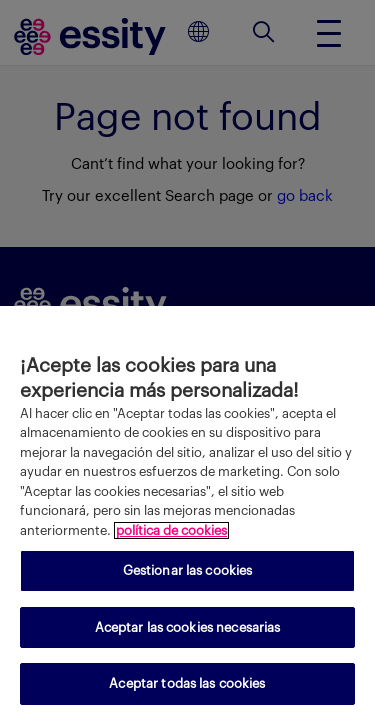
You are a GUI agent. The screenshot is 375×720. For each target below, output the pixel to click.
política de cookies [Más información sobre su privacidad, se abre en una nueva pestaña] (171, 530)
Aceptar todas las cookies (187, 683)
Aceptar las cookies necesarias (188, 627)
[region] (187, 513)
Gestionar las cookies (188, 570)
